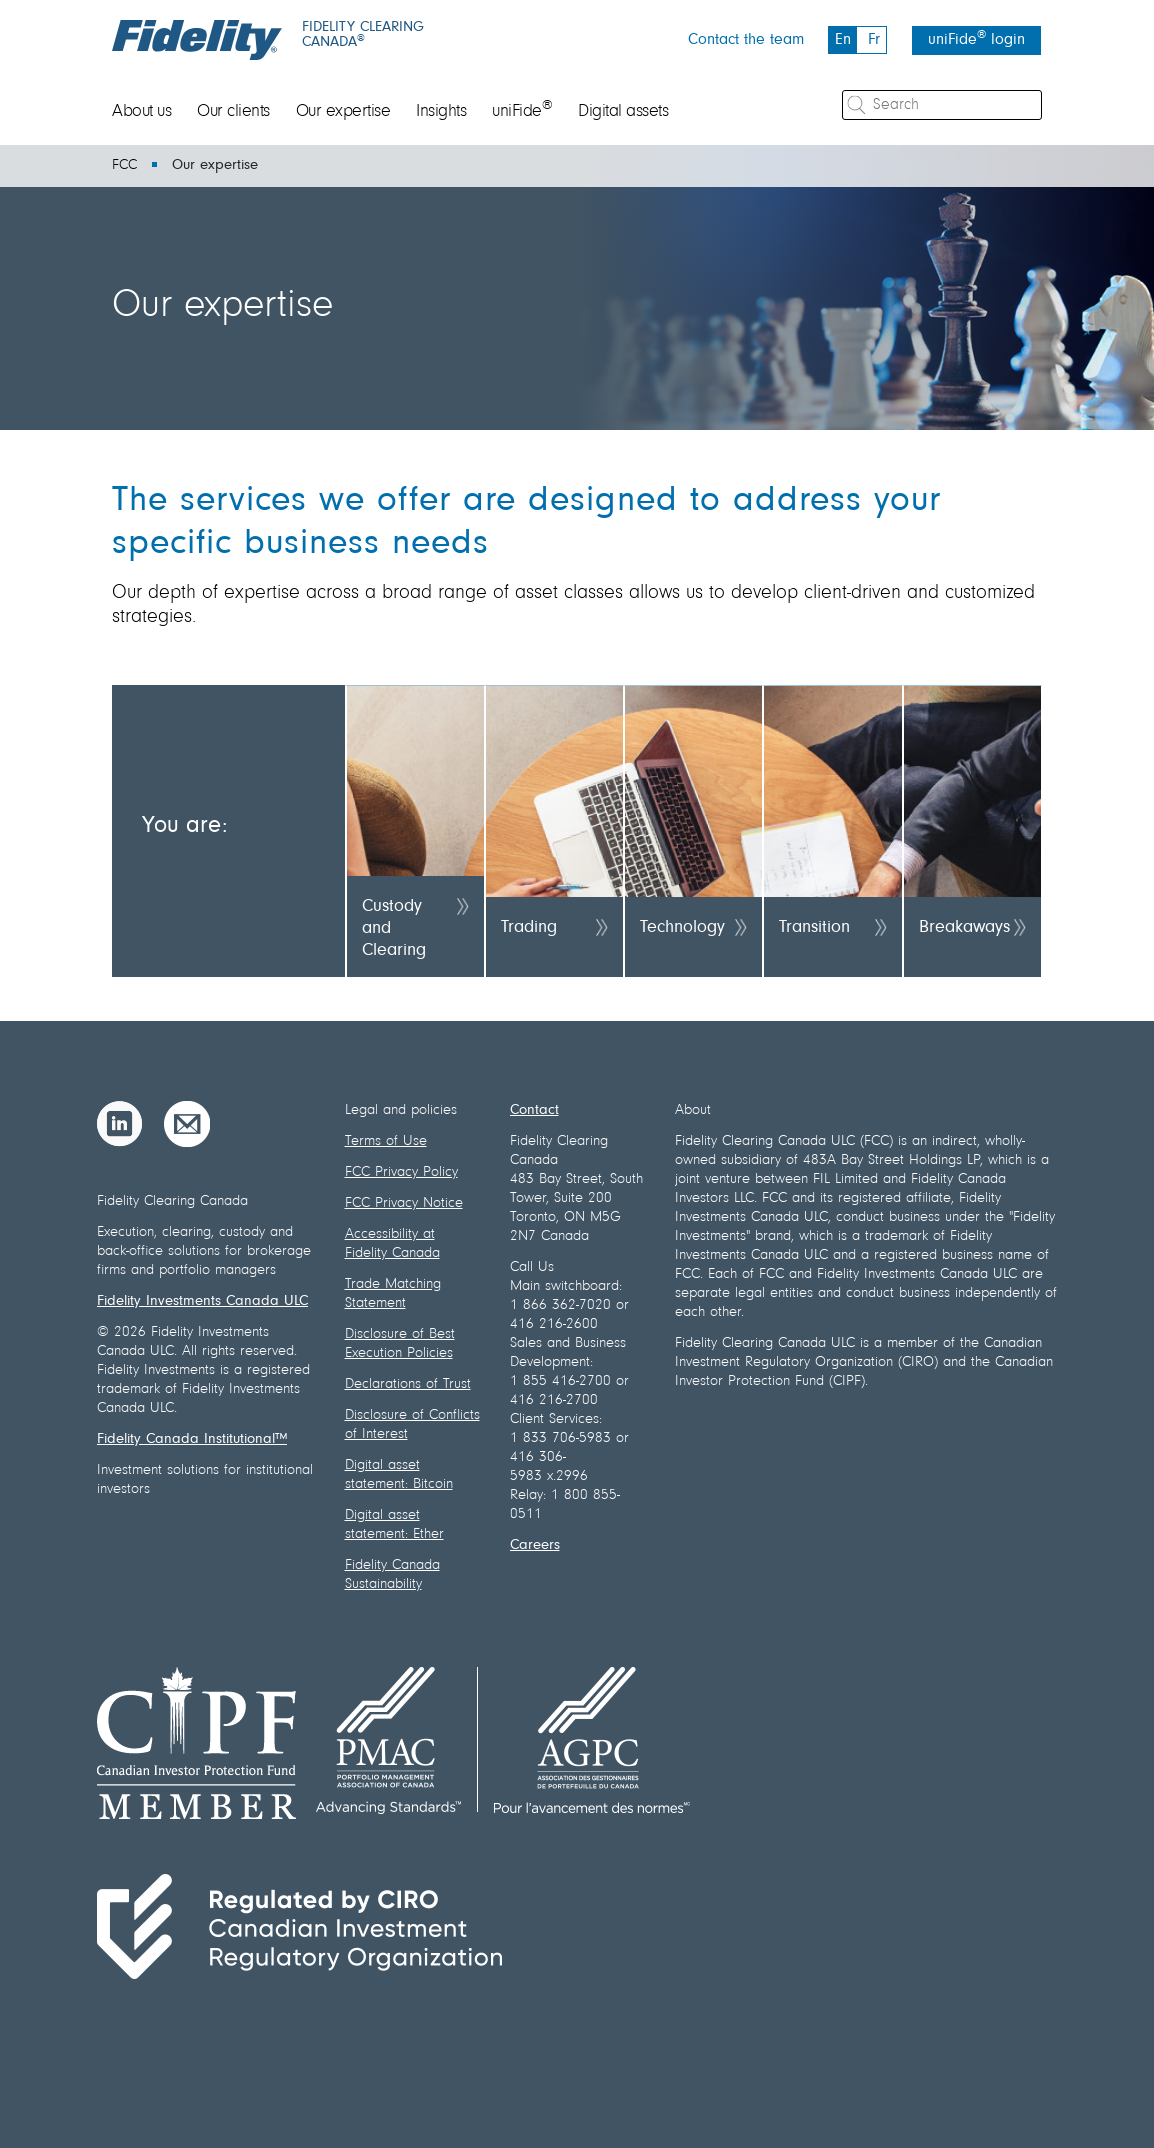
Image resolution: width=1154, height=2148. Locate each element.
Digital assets (623, 112)
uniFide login (976, 38)
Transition (814, 928)
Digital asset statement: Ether (394, 1525)
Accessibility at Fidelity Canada (392, 1244)
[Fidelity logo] (197, 40)
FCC (124, 165)
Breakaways (964, 928)
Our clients (233, 112)
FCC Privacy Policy (401, 1172)
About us (141, 112)
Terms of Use (386, 1141)
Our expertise (343, 112)
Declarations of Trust (408, 1384)
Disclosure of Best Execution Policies (400, 1344)
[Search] (942, 105)
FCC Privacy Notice (404, 1203)
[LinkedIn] (120, 1124)
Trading (529, 928)
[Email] (187, 1124)
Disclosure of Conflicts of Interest (412, 1425)
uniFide (522, 112)
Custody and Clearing (394, 929)
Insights (441, 112)
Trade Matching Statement (393, 1294)
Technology (682, 928)
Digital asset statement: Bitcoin (399, 1475)
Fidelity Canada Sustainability (392, 1575)
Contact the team (746, 40)
